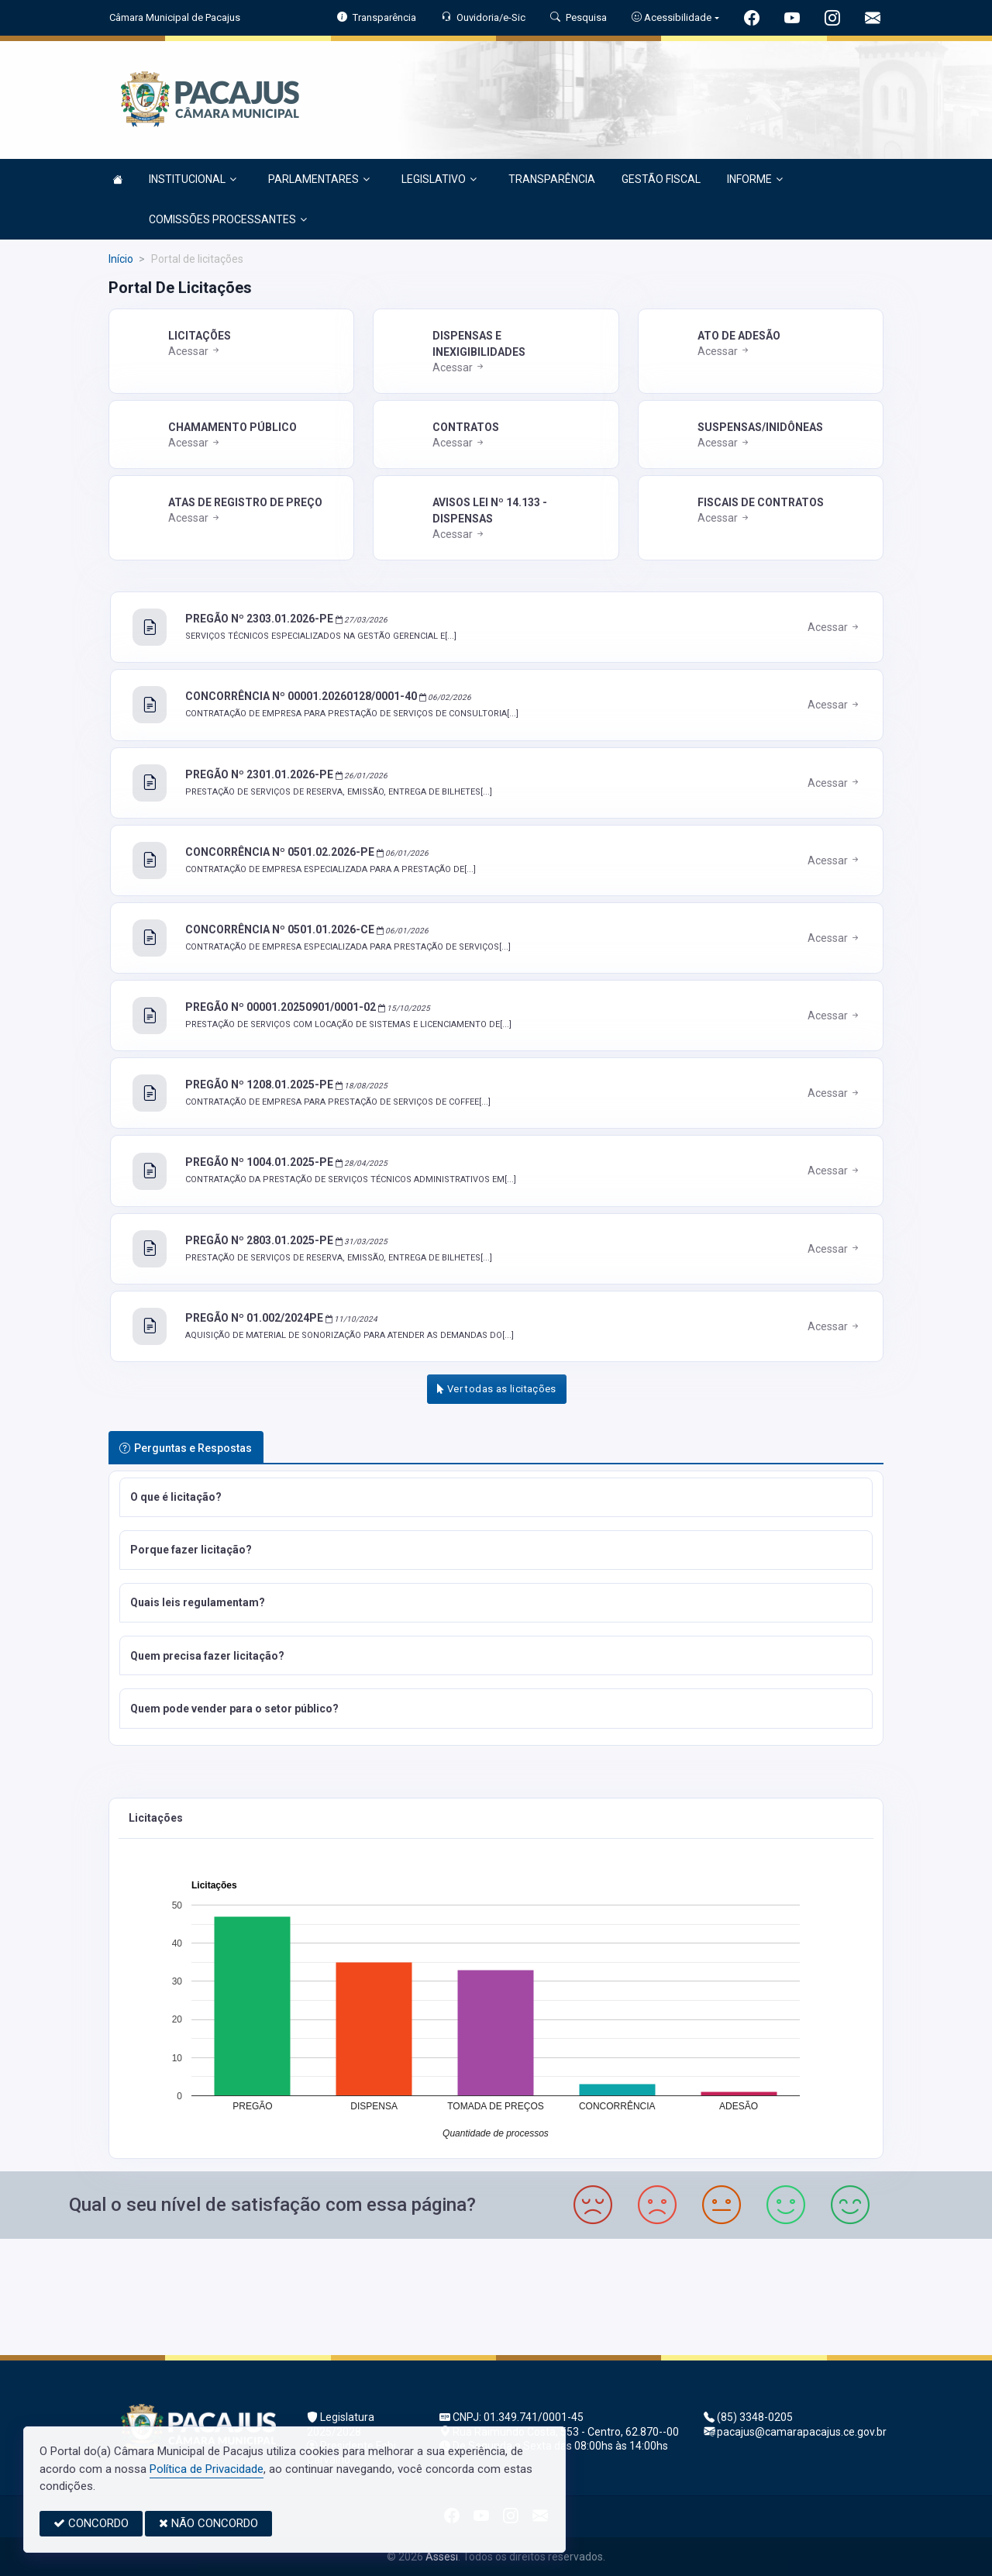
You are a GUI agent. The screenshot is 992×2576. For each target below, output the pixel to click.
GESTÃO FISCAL (661, 179)
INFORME (755, 179)
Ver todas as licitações (496, 1389)
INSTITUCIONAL (192, 179)
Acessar (195, 351)
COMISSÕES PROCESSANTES (228, 219)
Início (120, 259)
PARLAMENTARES (319, 179)
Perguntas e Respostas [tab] (185, 1448)
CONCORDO (91, 2523)
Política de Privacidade (207, 2469)
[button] (496, 1497)
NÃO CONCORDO (208, 2523)
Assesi (441, 2556)
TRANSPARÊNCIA (551, 179)
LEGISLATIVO (439, 179)
